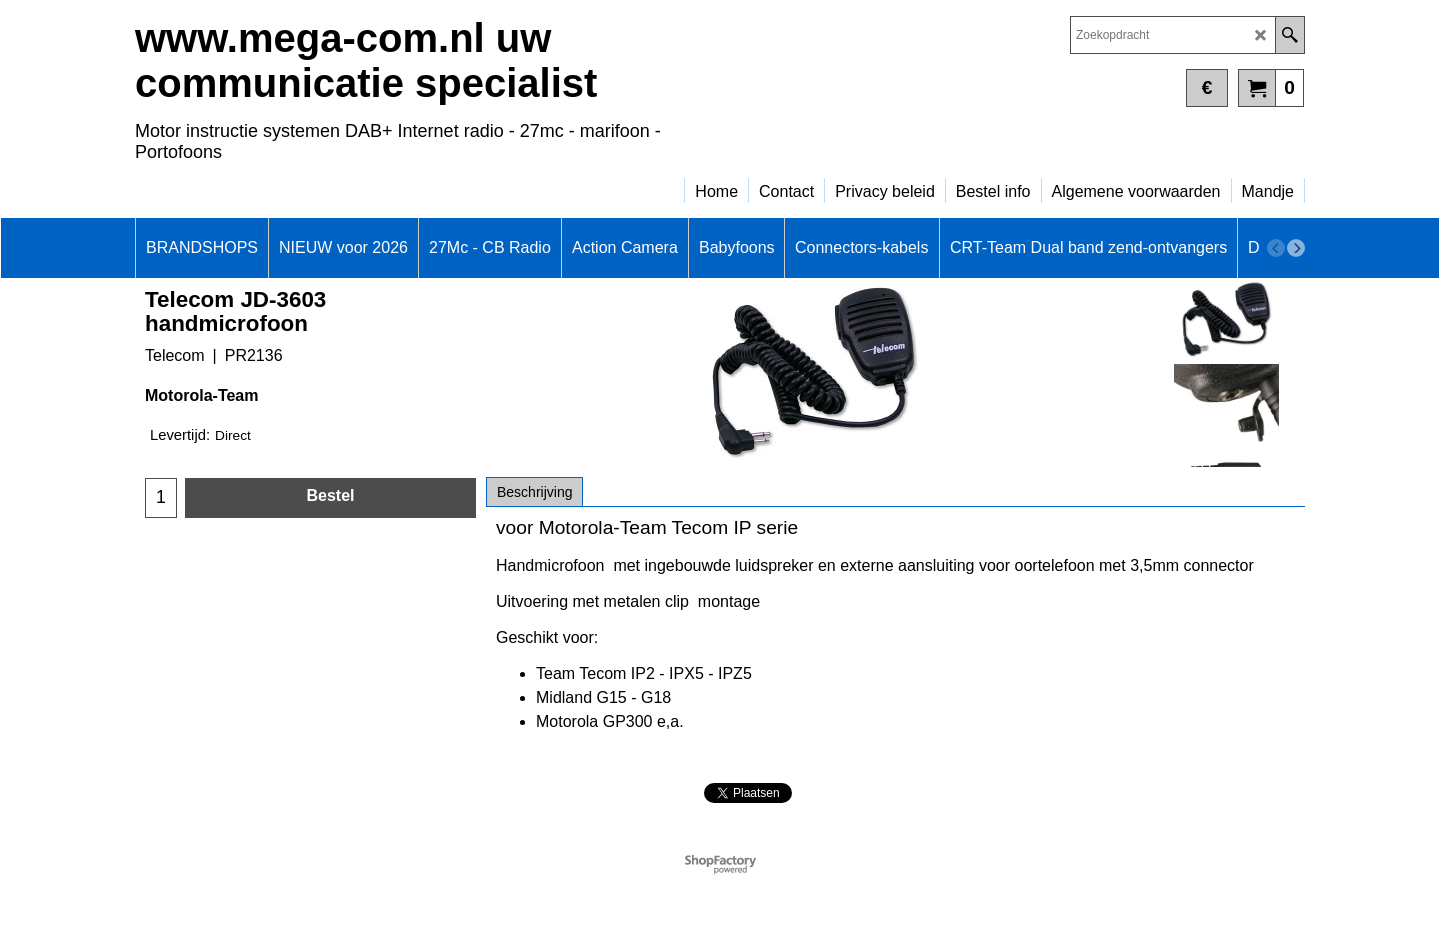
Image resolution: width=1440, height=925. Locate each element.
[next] (1296, 248)
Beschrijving (534, 492)
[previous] (1276, 248)
